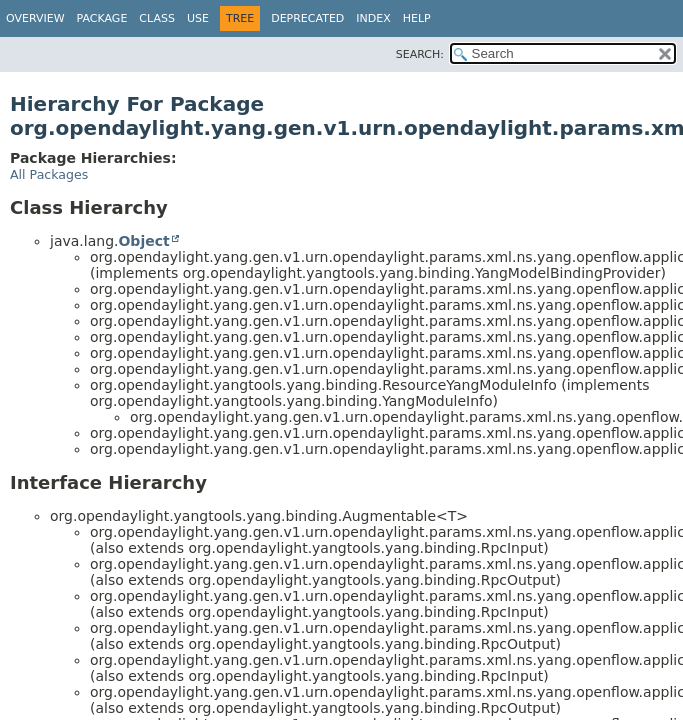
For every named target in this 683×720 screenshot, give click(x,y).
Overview (35, 18)
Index (373, 18)
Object (143, 241)
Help (417, 18)
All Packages (49, 174)
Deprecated (307, 18)
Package (102, 18)
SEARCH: (420, 54)
